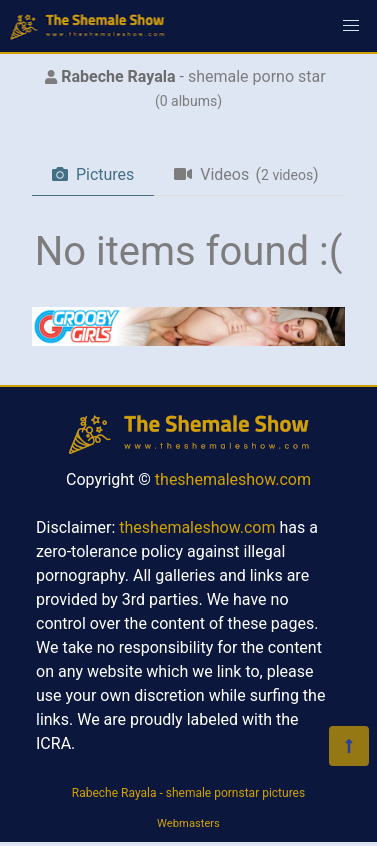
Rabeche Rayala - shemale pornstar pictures (188, 793)
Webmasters (188, 823)
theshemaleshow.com (233, 479)
